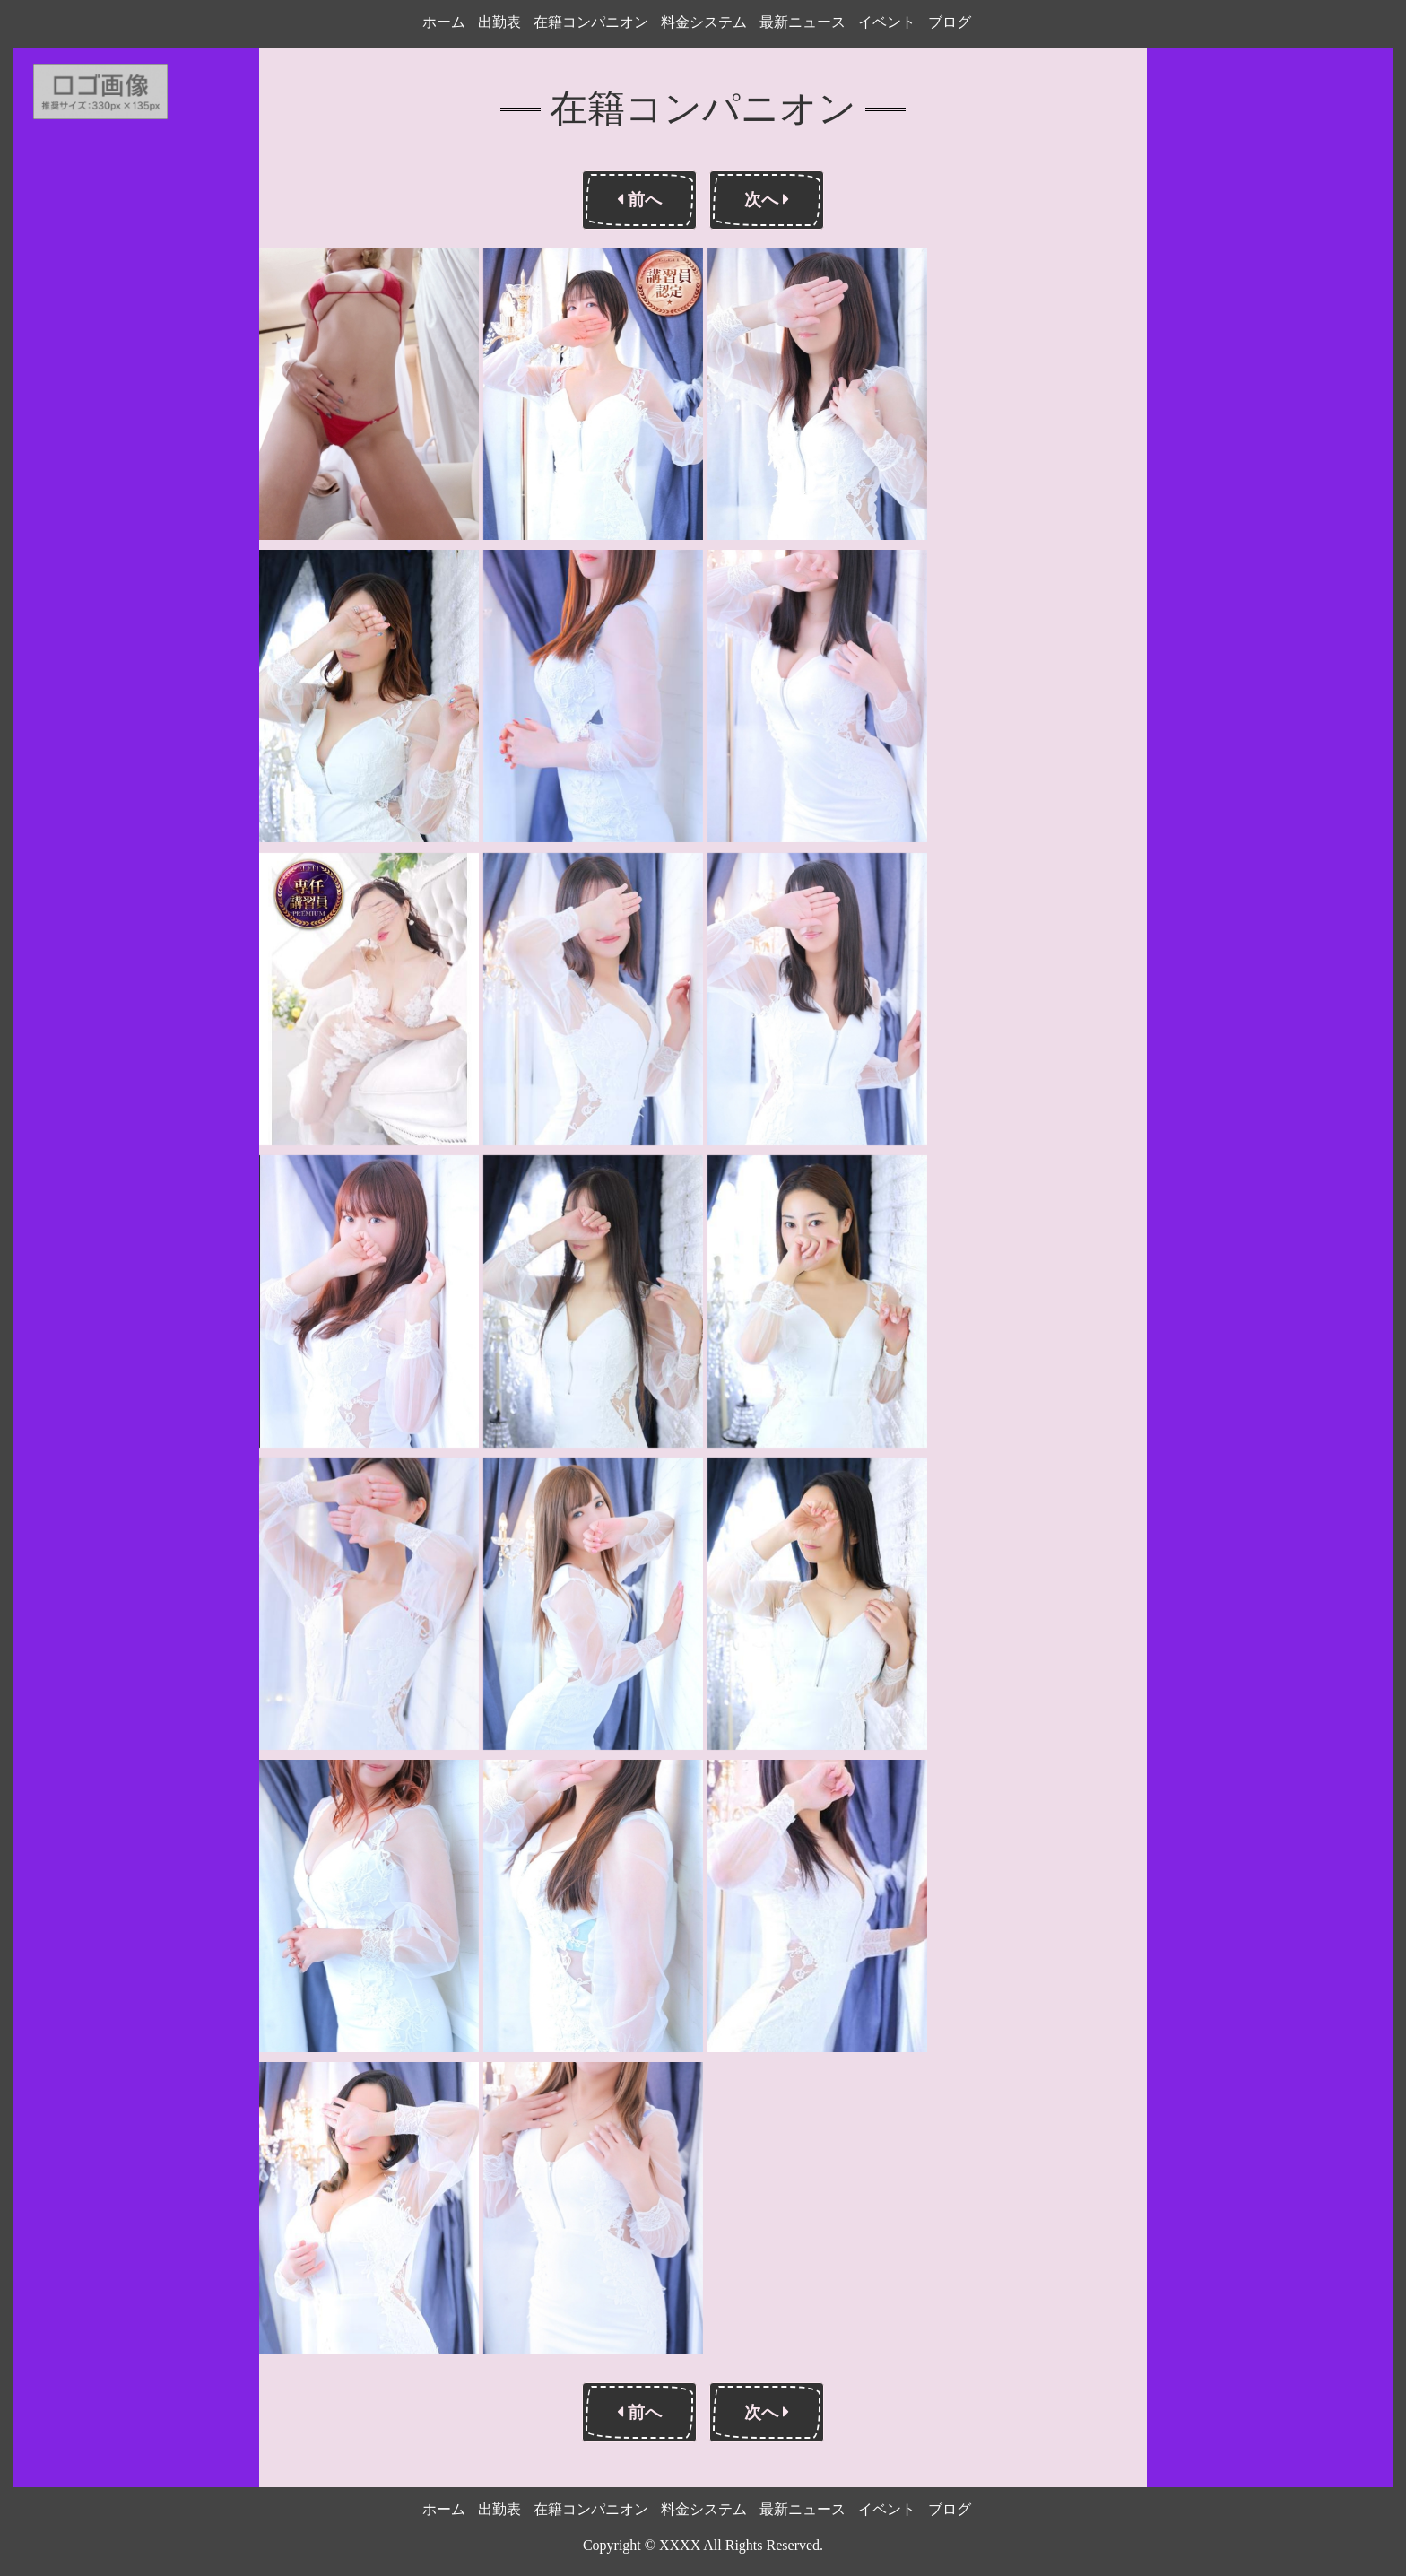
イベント (887, 22)
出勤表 (499, 22)
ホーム (443, 22)
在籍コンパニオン (591, 22)
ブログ (949, 22)
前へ (639, 199)
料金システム (704, 22)
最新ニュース (802, 22)
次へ (766, 199)
